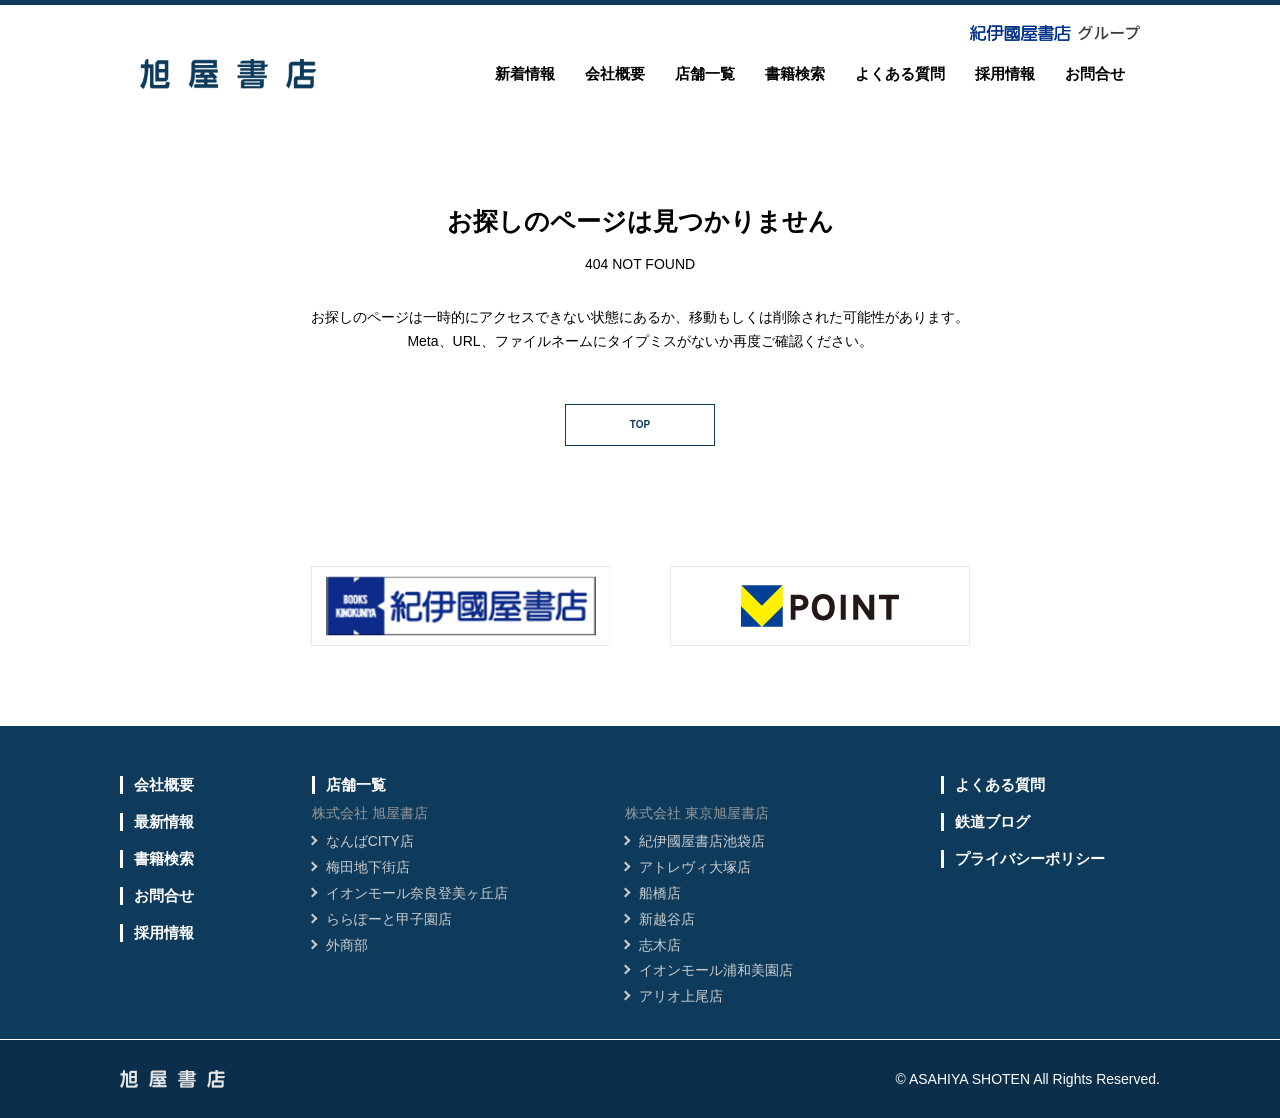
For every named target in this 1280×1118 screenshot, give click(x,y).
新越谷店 (667, 919)
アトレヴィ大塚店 (695, 867)
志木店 (660, 945)
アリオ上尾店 (681, 996)
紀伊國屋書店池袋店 (702, 841)
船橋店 (660, 893)
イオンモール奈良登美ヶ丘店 (417, 893)
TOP (640, 424)
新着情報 (525, 73)
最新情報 (164, 821)
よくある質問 (900, 73)
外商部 (347, 945)
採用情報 (1005, 73)
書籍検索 (795, 73)
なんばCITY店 (370, 841)
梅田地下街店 (368, 867)
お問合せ (1095, 73)
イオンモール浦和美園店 (716, 970)
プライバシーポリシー (1030, 858)
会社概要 (615, 73)
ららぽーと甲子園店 (389, 919)
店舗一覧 (705, 73)
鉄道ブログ (992, 821)
